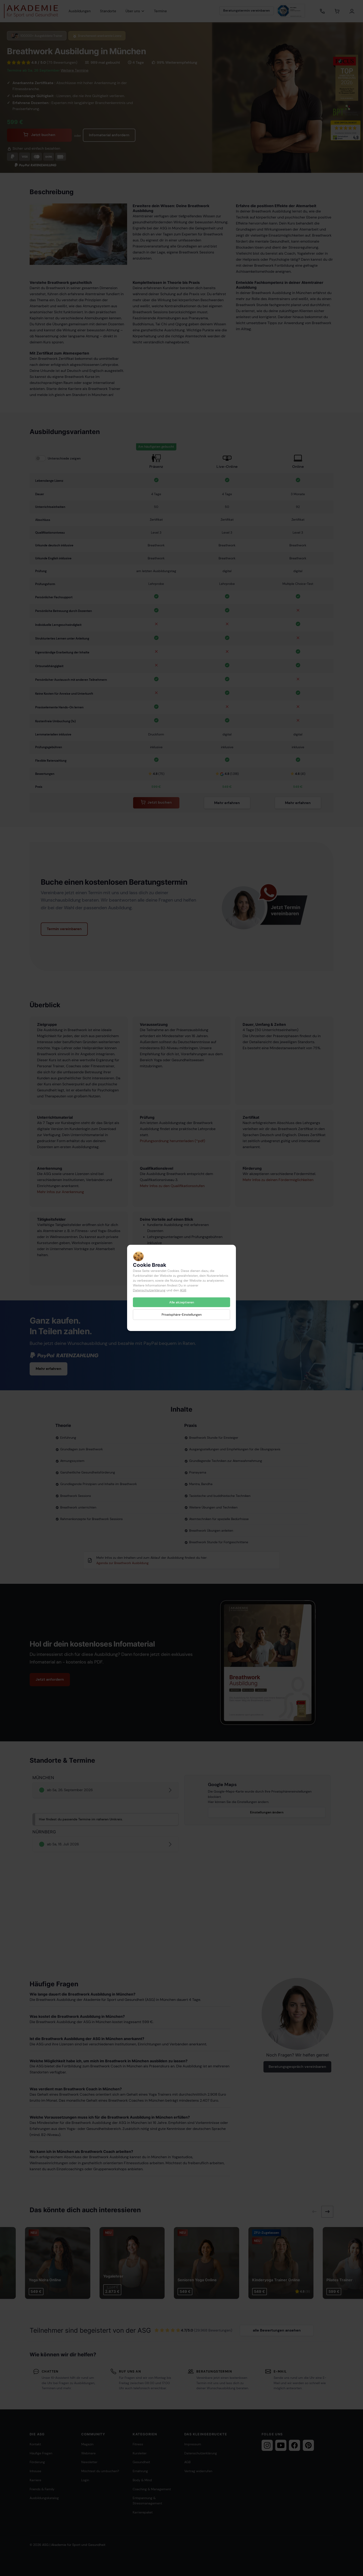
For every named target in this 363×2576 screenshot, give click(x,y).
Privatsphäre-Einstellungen (182, 1315)
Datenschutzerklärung (149, 1290)
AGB (183, 1290)
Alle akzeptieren (181, 1302)
